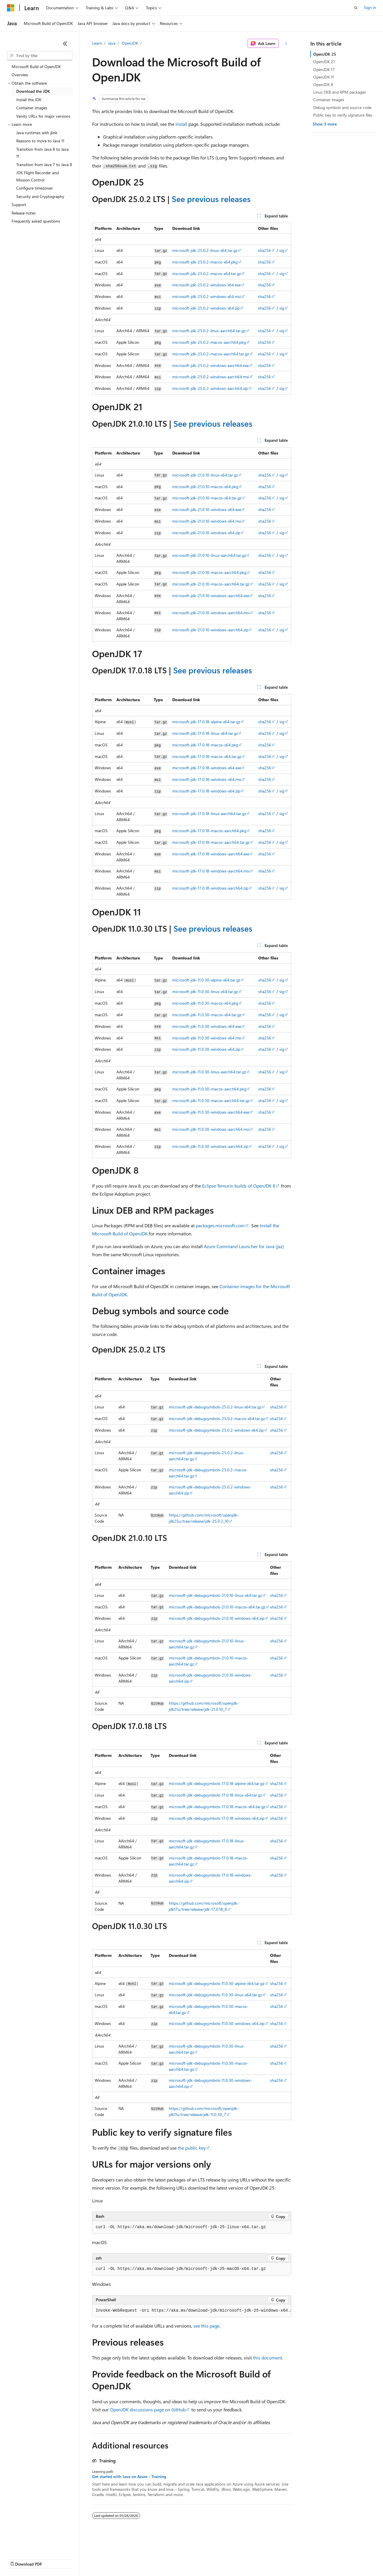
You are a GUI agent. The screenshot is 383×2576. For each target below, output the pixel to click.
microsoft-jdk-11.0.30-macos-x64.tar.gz (206, 1014)
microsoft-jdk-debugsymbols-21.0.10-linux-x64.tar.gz (215, 1595)
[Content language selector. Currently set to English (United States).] (33, 2544)
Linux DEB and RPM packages (339, 92)
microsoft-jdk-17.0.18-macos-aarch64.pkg (209, 830)
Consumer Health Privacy (166, 2558)
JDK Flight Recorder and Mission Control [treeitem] (37, 176)
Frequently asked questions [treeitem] (36, 221)
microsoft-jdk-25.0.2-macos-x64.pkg (205, 262)
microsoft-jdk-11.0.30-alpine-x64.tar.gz (206, 980)
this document (267, 2358)
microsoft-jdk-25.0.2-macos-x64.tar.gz (206, 273)
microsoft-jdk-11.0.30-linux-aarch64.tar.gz (209, 1072)
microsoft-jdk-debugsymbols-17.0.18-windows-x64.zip (216, 1818)
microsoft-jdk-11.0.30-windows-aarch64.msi (211, 1129)
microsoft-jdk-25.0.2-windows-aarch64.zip (210, 388)
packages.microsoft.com (220, 1225)
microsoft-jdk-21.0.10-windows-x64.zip (206, 532)
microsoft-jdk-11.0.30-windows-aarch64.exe (210, 1112)
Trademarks (240, 2558)
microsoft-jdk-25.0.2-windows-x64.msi (206, 296)
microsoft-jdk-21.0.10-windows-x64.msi (206, 521)
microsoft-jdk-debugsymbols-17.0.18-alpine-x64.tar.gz (216, 1783)
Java (112, 43)
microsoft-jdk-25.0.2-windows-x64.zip (206, 308)
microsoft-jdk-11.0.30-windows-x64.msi (206, 1038)
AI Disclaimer (18, 2558)
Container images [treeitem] (31, 107)
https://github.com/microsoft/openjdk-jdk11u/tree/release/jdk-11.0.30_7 (204, 2111)
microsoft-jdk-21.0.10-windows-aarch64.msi (211, 612)
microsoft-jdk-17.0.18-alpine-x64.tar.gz (206, 721)
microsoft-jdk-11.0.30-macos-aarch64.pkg (209, 1089)
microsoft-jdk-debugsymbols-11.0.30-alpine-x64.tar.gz (216, 1983)
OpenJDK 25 (324, 54)
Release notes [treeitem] (24, 213)
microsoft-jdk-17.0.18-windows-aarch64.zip (210, 888)
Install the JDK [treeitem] (28, 99)
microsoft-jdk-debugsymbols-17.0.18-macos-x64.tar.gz (217, 1806)
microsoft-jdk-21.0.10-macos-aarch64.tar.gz (211, 584)
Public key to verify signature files (342, 115)
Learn (97, 43)
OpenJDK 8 (323, 84)
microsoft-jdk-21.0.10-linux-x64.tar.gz (205, 475)
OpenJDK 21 (324, 61)
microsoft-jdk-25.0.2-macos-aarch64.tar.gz (210, 354)
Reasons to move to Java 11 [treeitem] (40, 140)
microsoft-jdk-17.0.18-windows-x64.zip (206, 791)
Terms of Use (211, 2558)
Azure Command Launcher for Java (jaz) (244, 1246)
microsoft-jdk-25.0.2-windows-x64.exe (206, 285)
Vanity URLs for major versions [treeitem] (43, 116)
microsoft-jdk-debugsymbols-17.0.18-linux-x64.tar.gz (215, 1795)
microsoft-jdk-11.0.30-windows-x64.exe (206, 1026)
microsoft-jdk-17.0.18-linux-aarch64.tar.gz (209, 813)
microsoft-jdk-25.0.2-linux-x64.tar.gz (204, 250)
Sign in (370, 7)
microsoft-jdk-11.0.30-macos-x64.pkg (205, 1003)
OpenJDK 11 (323, 77)
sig (281, 250)
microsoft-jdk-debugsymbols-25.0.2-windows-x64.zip (216, 1430)
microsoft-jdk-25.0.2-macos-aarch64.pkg (209, 342)
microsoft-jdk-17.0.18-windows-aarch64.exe (210, 854)
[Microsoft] (10, 8)
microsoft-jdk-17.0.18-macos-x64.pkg (205, 745)
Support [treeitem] (19, 204)
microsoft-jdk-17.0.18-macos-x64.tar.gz (206, 756)
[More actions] (286, 43)
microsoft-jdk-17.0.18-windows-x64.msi (206, 779)
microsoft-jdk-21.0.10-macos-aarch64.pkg (209, 572)
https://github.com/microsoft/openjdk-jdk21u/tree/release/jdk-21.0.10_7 (204, 1706)
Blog (79, 2558)
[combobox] (39, 55)
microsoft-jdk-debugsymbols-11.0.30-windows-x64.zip (216, 2023)
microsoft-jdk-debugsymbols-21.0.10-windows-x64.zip (216, 1618)
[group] (191, 2310)
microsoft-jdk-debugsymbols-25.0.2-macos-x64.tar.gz (217, 1418)
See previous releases (211, 198)
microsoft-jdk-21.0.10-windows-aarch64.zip (210, 629)
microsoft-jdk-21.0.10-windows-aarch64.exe (210, 595)
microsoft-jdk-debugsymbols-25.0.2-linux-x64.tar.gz (215, 1407)
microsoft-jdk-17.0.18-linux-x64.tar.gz (205, 733)
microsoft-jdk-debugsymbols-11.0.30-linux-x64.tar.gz (215, 1994)
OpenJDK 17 (324, 69)
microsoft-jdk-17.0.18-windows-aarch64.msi (211, 871)
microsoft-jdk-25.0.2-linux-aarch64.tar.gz (208, 330)
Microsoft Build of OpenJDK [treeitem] (36, 66)
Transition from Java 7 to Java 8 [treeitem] (44, 164)
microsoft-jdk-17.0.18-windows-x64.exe (206, 767)
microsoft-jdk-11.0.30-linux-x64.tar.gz (205, 991)
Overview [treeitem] (20, 74)
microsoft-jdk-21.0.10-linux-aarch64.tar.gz (209, 555)
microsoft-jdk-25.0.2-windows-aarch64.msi (210, 376)
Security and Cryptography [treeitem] (40, 196)
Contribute (103, 2558)
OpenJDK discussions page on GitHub (148, 2409)
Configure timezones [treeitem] (34, 188)
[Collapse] (65, 43)
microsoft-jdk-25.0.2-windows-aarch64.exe (210, 365)
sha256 (264, 250)
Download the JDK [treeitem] (33, 91)
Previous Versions (52, 2558)
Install (181, 124)
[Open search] (356, 8)
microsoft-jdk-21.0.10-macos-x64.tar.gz (206, 498)
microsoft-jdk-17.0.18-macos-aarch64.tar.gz (211, 842)
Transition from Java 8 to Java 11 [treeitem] (42, 152)
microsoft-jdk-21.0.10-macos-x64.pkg (205, 486)
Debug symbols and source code (342, 107)
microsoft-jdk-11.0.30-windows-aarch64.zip (210, 1146)
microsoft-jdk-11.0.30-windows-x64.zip (206, 1049)
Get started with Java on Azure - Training (129, 2476)
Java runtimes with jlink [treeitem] (36, 132)
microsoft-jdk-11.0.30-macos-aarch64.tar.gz (211, 1100)
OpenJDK (130, 43)
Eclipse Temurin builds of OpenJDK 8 (238, 1186)
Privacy (126, 2558)
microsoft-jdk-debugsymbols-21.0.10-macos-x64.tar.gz (217, 1607)
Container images (328, 99)
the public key (192, 2148)
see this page (206, 2326)
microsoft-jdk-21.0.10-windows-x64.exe (206, 509)
